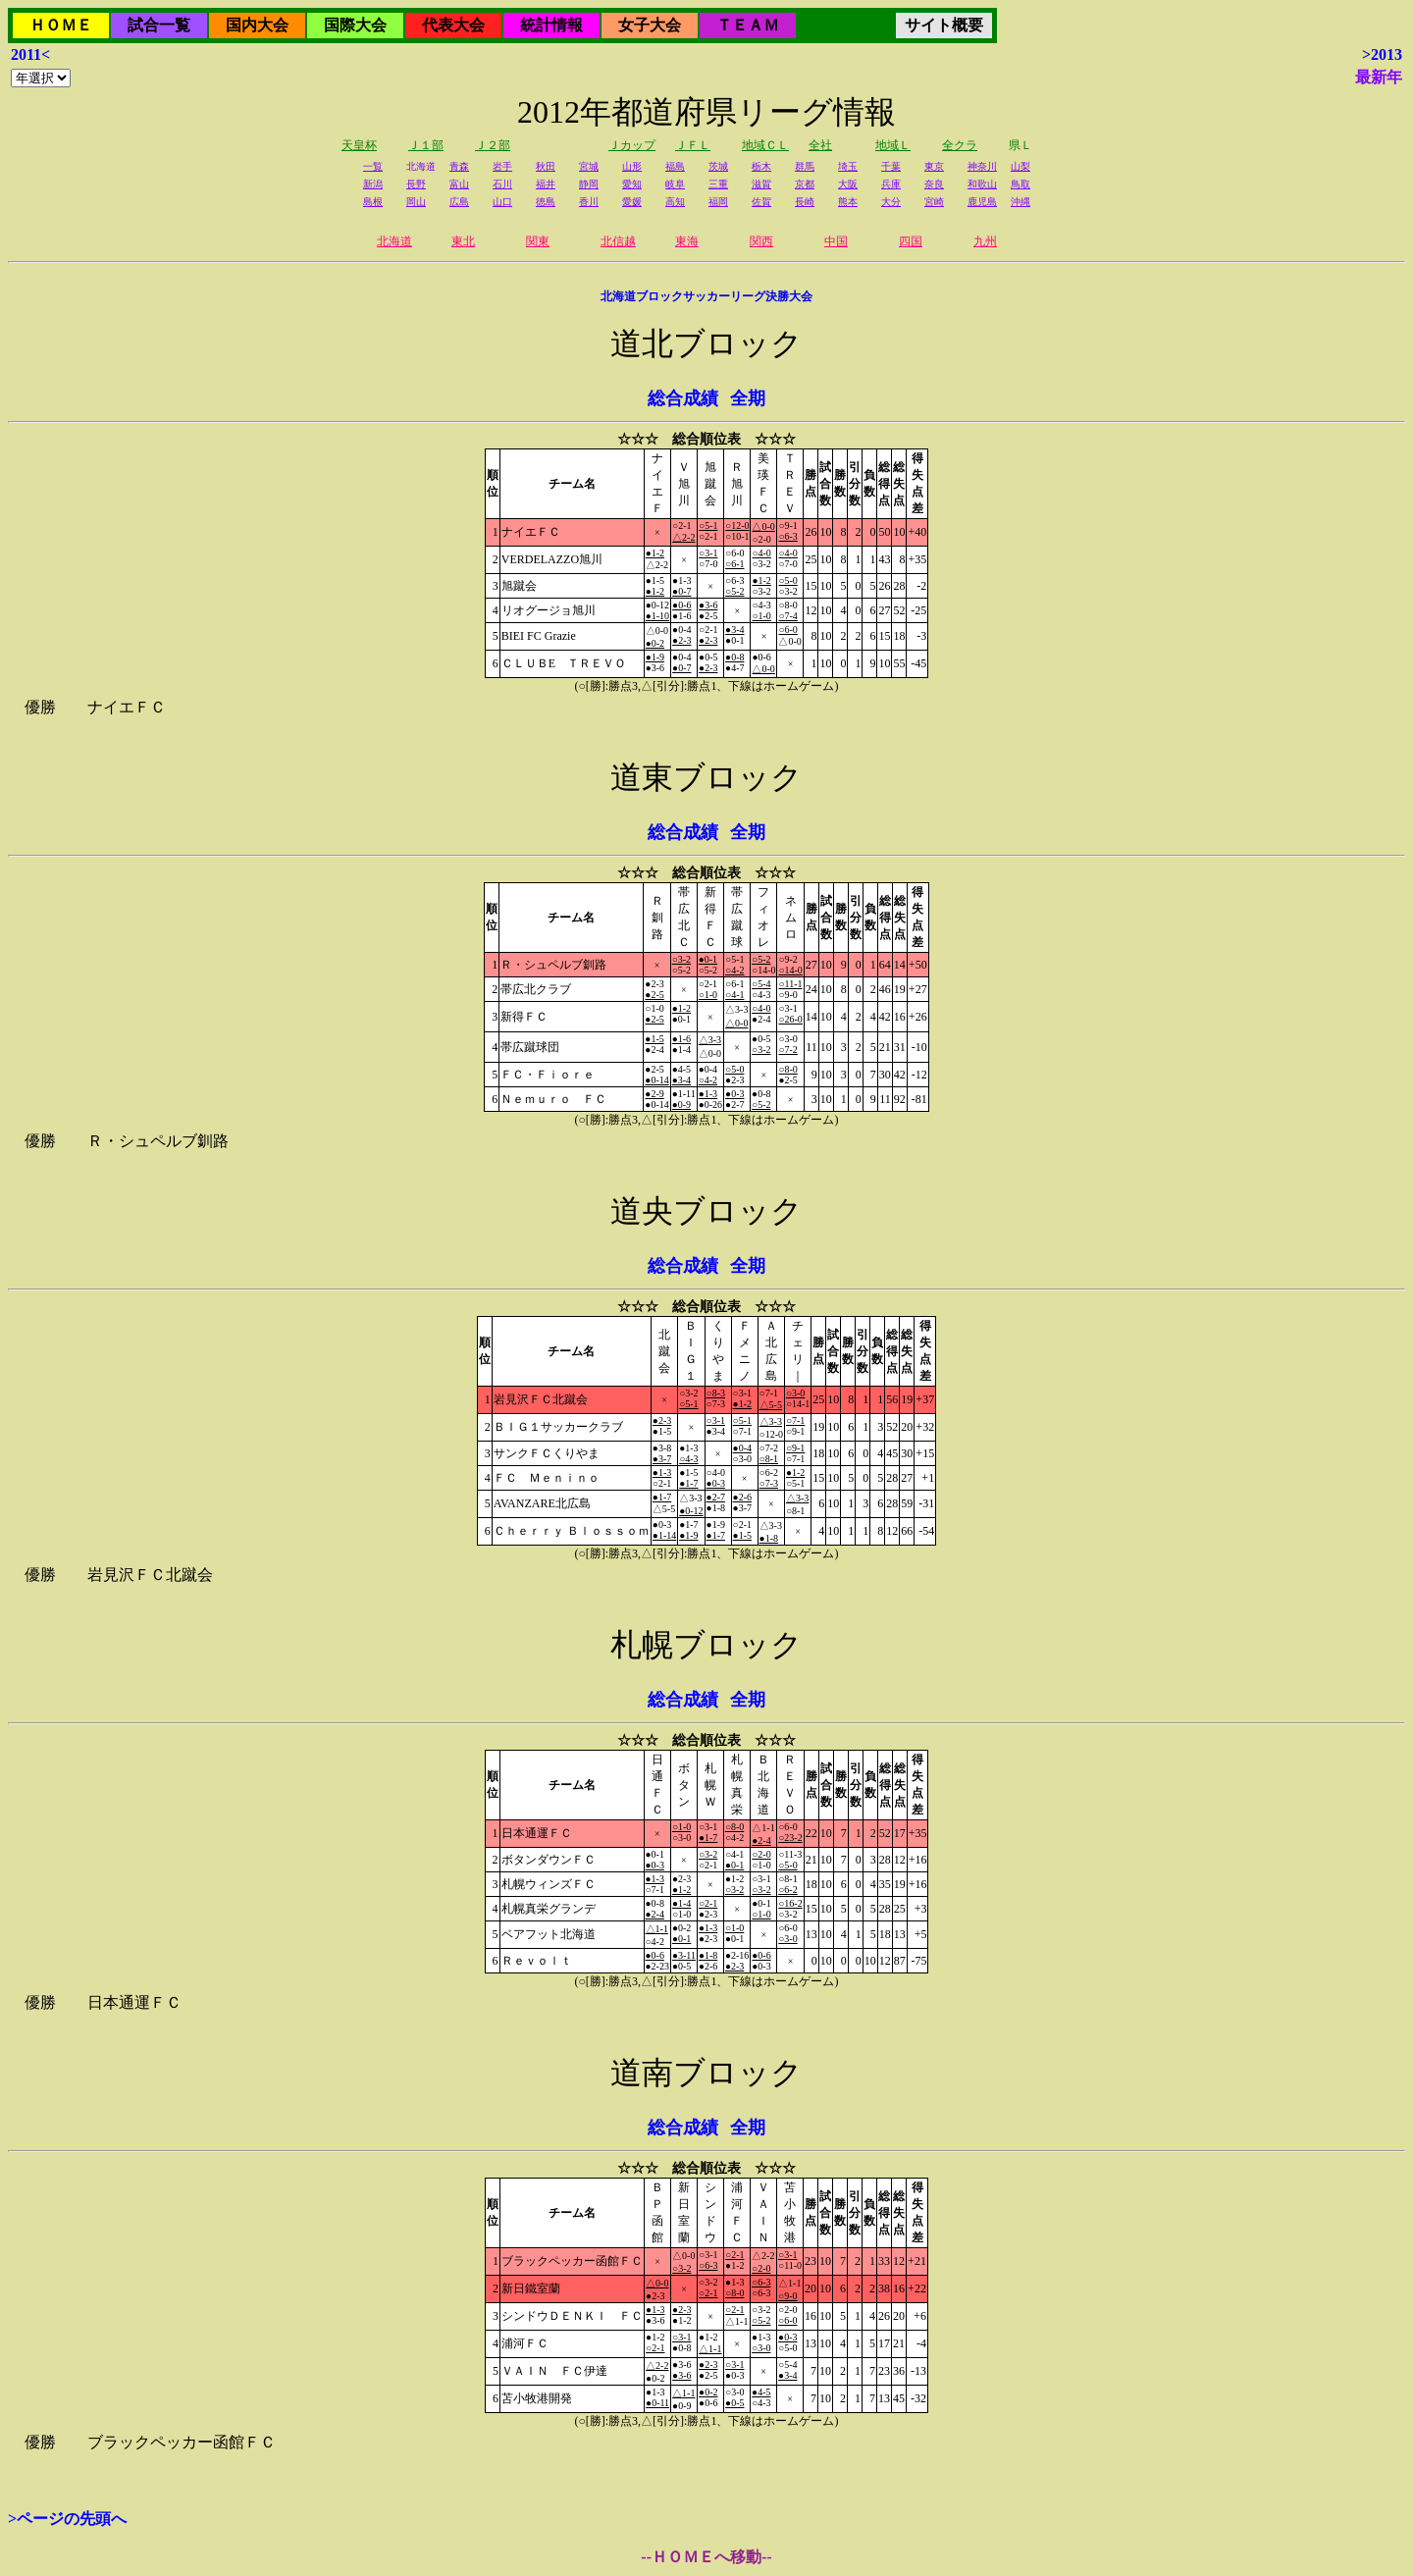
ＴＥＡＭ (747, 25)
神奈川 (982, 166)
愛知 (632, 184)
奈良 (934, 184)
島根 (373, 201)
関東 (538, 241)
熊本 (848, 201)
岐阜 (675, 184)
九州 (985, 241)
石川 (502, 184)
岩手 (502, 166)
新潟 (373, 184)
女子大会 (649, 25)
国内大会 (257, 25)
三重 (718, 184)
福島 (675, 166)
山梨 (1020, 166)
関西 (761, 241)
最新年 (1378, 77)
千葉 (891, 166)
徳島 (545, 201)
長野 (416, 184)
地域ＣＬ (765, 145)
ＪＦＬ (692, 145)
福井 (545, 184)
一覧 (373, 166)
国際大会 (355, 25)
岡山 (416, 201)
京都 (804, 184)
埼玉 (848, 166)
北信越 (618, 241)
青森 (459, 166)
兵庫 (891, 184)
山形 (632, 166)
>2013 (1382, 54)
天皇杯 (359, 145)
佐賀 (761, 201)
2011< (30, 54)
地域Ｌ (893, 145)
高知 (675, 201)
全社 (820, 145)
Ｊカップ (631, 145)
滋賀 (761, 184)
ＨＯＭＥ (60, 25)
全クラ (959, 145)
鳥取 (1020, 184)
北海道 (394, 241)
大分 (891, 201)
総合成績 (683, 398)
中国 (836, 241)
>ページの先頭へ (67, 2518)
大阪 (848, 184)
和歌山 (982, 184)
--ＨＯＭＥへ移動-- (706, 2557)
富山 (459, 184)
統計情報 (551, 25)
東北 (463, 241)
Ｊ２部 (492, 145)
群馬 (804, 166)
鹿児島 (982, 201)
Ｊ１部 (426, 145)
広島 (459, 201)
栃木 (761, 166)
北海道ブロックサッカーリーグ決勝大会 (706, 296)
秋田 (545, 166)
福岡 (718, 201)
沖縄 (1020, 201)
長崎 (804, 201)
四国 (910, 241)
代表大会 (453, 25)
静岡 (589, 184)
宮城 (589, 166)
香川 (589, 201)
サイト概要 (944, 25)
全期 (747, 398)
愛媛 (632, 201)
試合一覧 (159, 25)
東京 (934, 166)
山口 (502, 201)
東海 (687, 241)
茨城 (718, 166)
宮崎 (934, 201)
